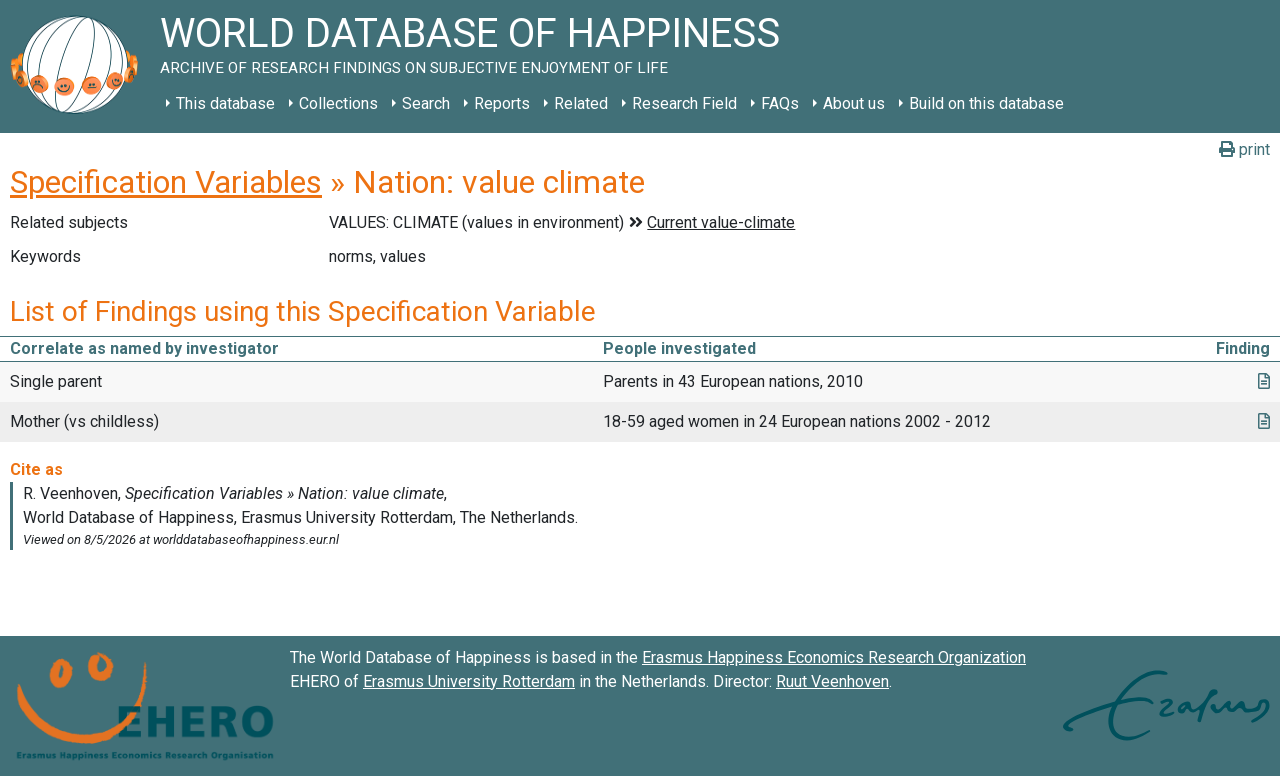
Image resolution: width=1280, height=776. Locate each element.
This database (225, 103)
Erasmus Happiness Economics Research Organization (834, 657)
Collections (338, 103)
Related (581, 103)
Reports (502, 103)
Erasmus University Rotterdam (469, 681)
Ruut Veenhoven (832, 681)
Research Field (684, 103)
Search (426, 103)
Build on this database (986, 103)
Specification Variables (166, 182)
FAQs (780, 103)
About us (854, 103)
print (1244, 149)
